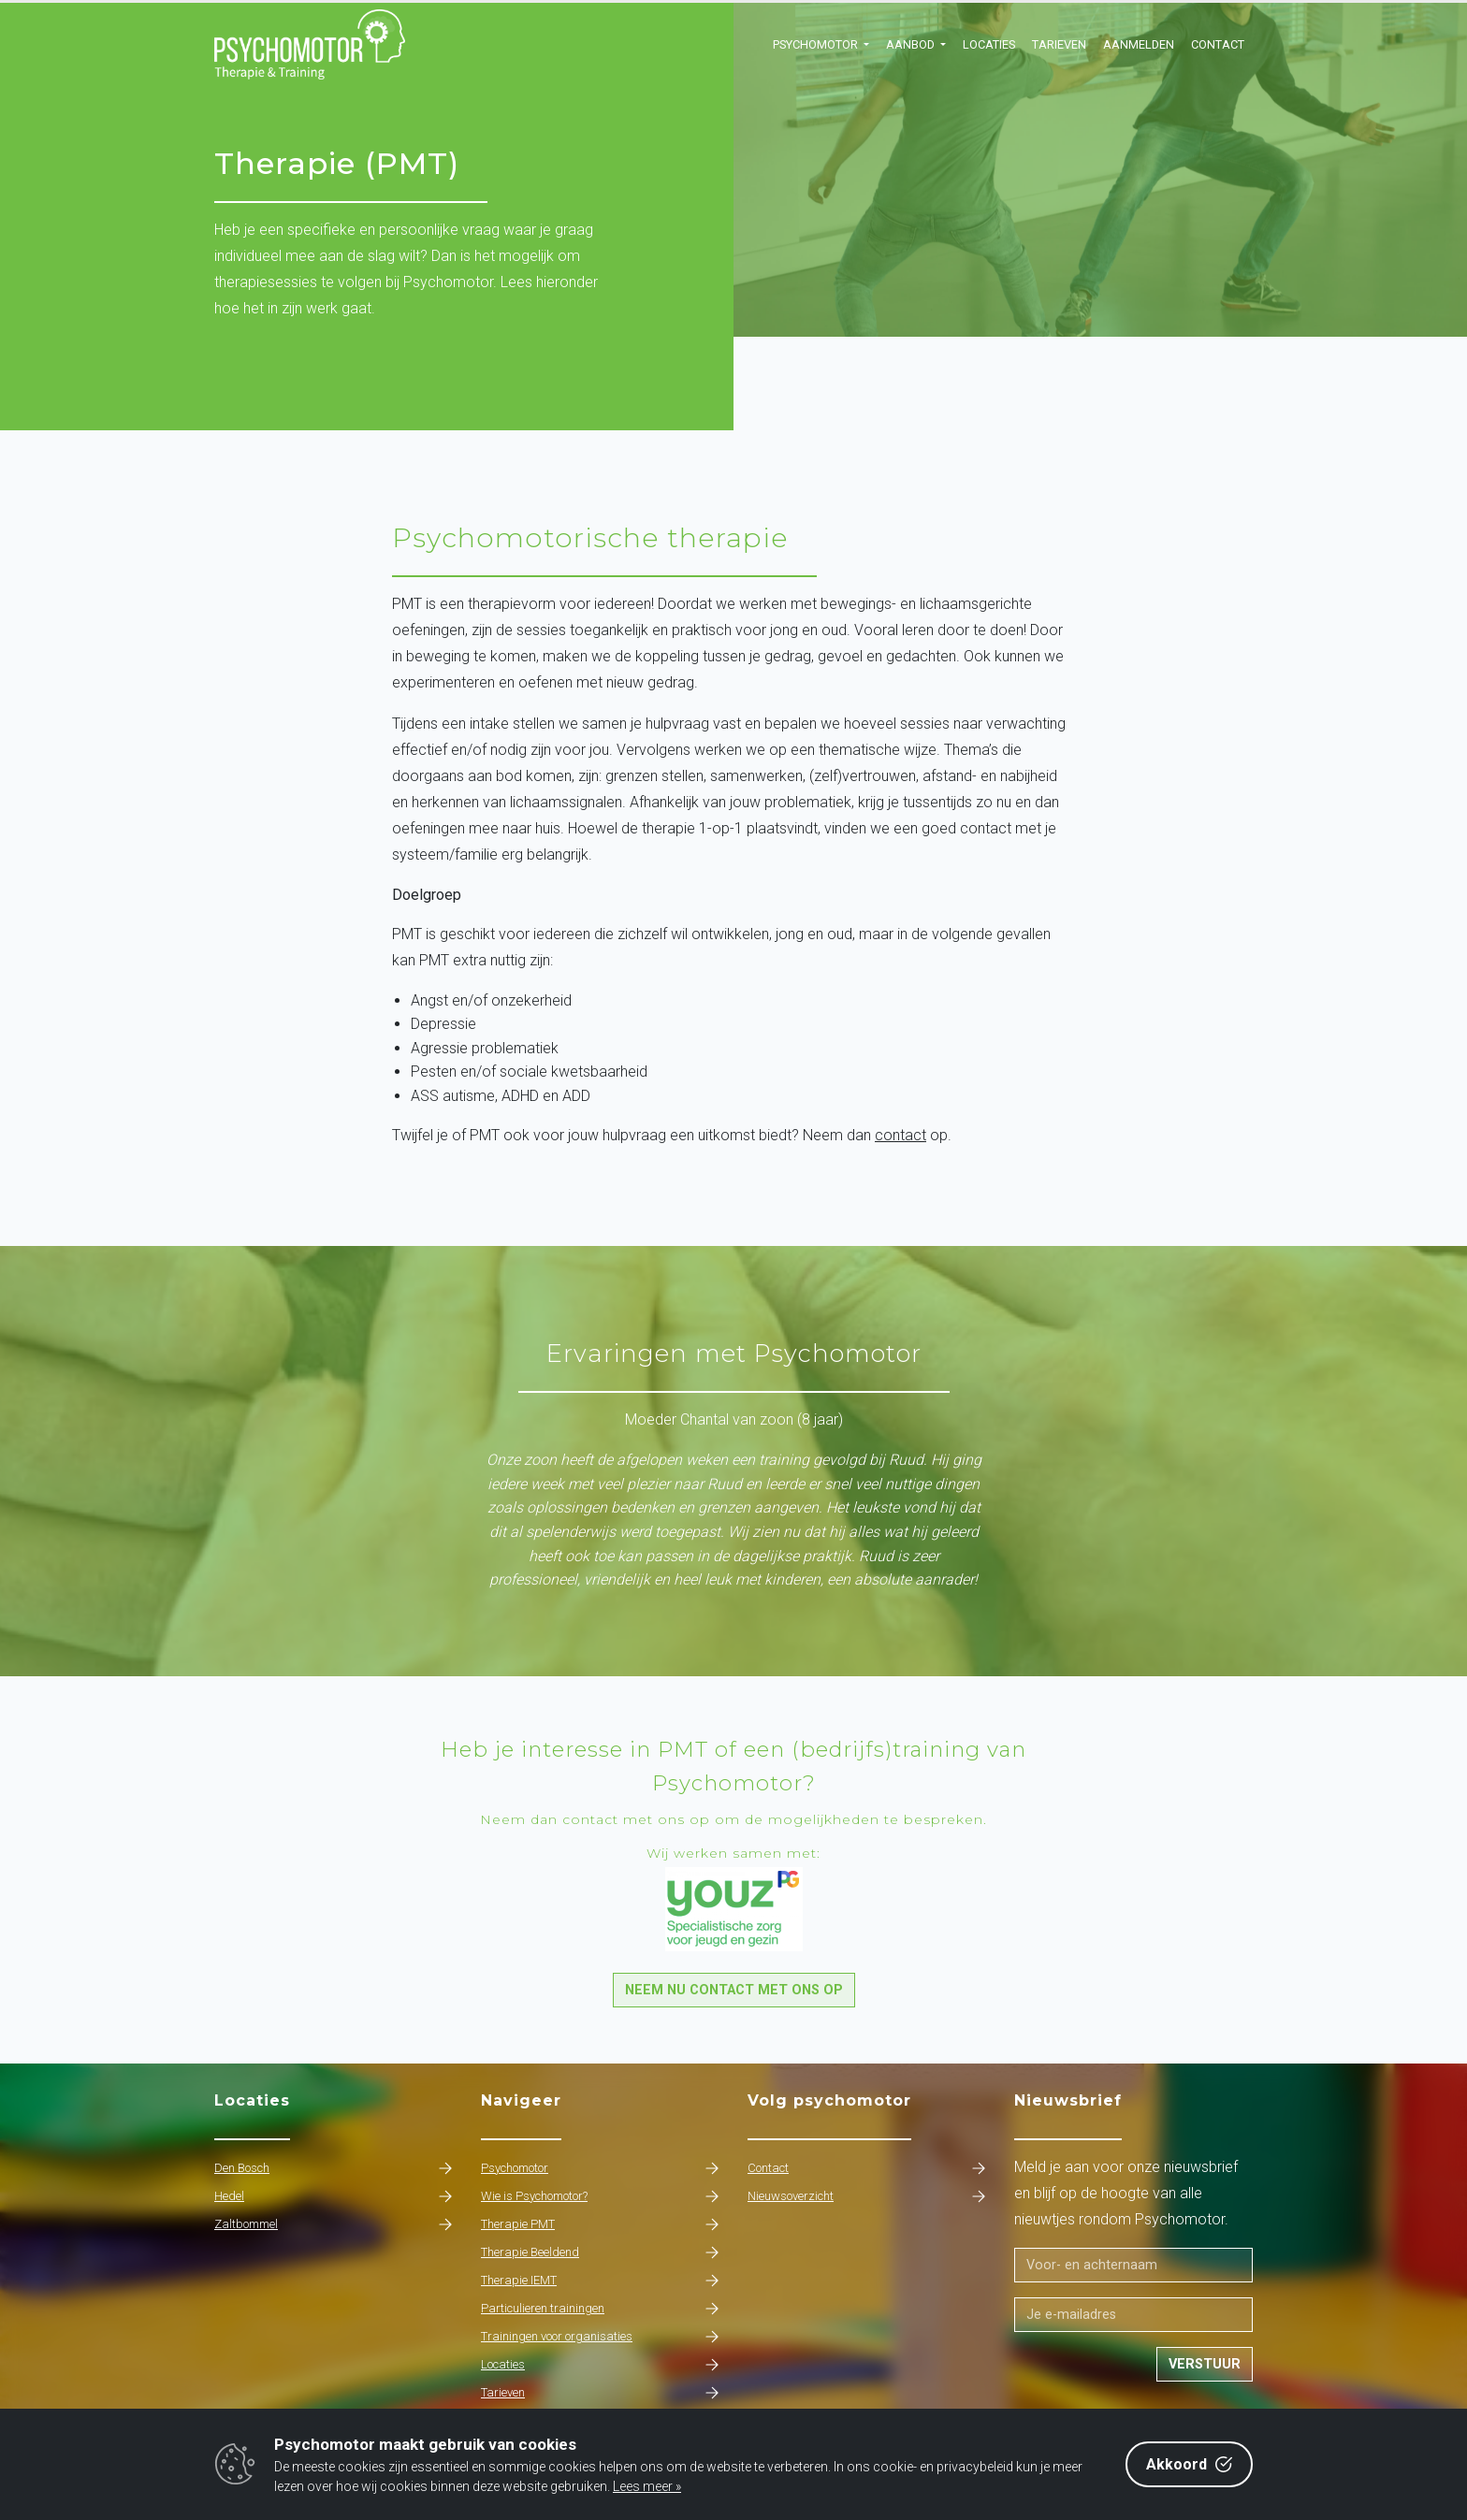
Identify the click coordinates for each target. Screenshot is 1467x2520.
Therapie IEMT (600, 2280)
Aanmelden (1138, 44)
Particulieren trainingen (600, 2308)
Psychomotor (600, 2168)
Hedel (333, 2196)
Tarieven (1059, 44)
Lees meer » (647, 2486)
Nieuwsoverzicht (867, 2196)
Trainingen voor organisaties (600, 2336)
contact (900, 1135)
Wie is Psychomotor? (600, 2196)
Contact (1217, 44)
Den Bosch (333, 2168)
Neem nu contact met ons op (734, 1990)
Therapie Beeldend (600, 2252)
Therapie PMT (600, 2224)
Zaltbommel (333, 2224)
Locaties (989, 44)
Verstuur (1205, 2364)
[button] (821, 45)
